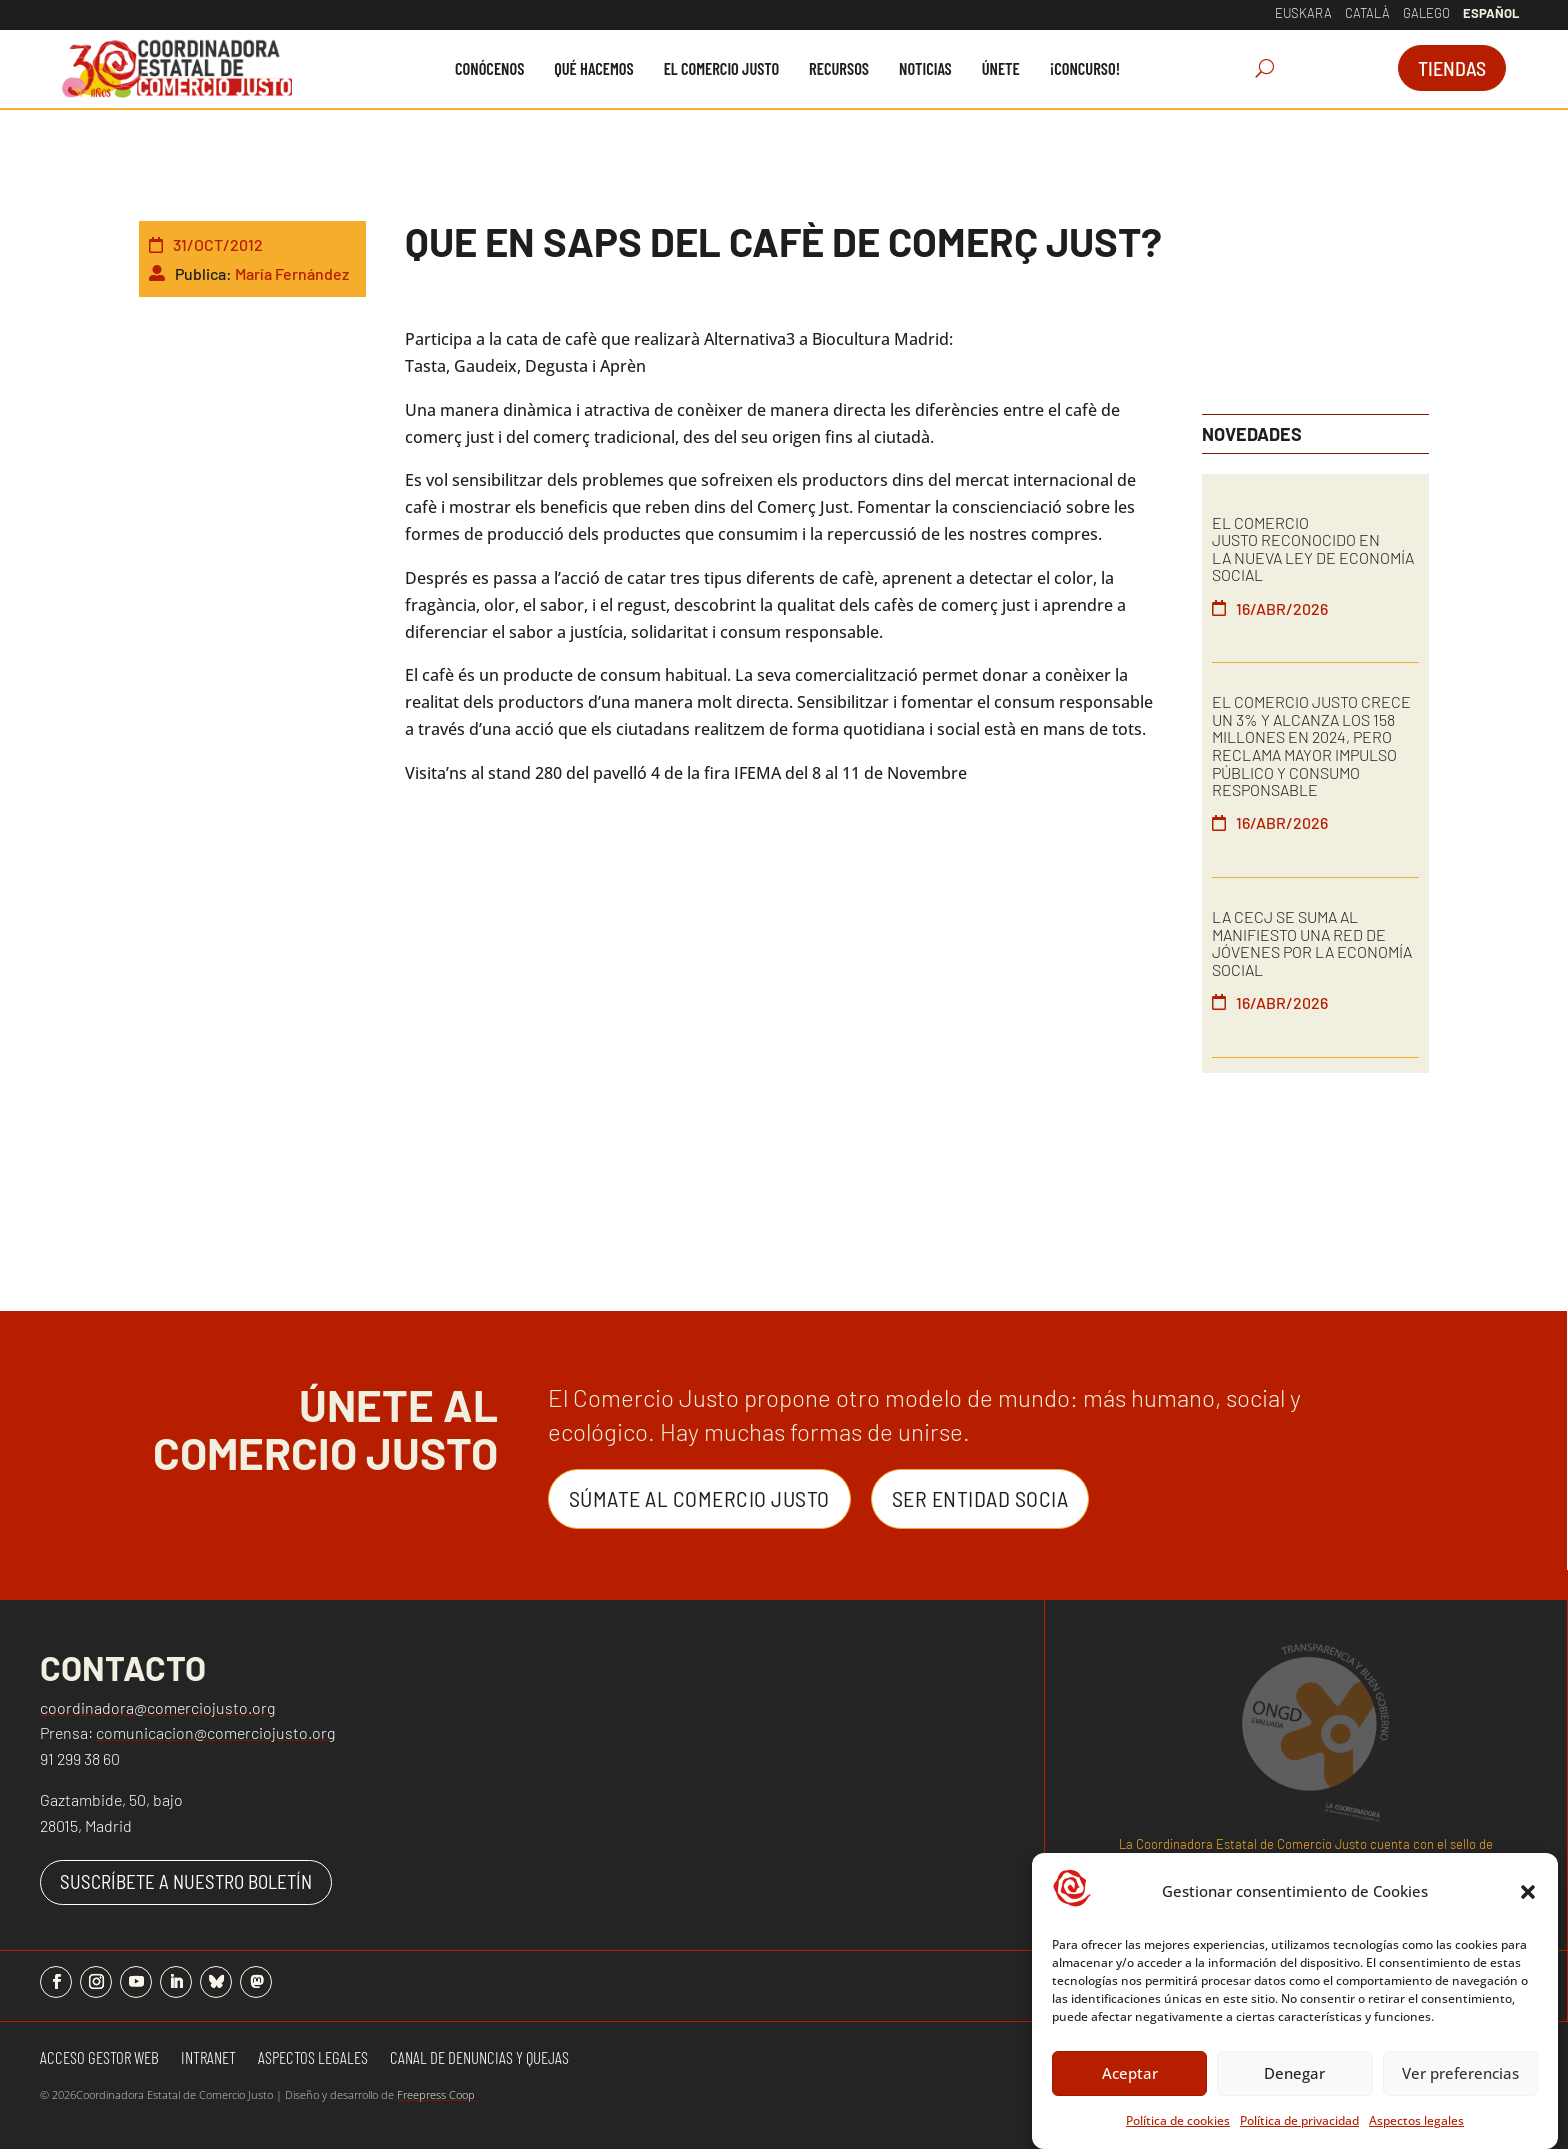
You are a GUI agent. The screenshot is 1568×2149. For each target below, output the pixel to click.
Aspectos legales (1416, 2131)
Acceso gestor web (99, 2058)
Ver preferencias (1460, 2084)
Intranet (208, 2058)
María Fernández (292, 273)
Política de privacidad (1299, 2131)
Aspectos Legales (313, 2058)
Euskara (1303, 13)
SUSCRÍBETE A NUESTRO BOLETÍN (186, 1881)
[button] (1528, 1903)
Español (1491, 13)
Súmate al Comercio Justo (699, 1498)
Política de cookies (1178, 2131)
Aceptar (1130, 2084)
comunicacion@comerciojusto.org (215, 1732)
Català (1367, 13)
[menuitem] (489, 68)
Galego (1426, 13)
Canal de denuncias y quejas (479, 2058)
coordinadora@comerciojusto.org (157, 1707)
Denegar (1294, 2084)
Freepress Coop (436, 2094)
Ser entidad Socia (980, 1498)
